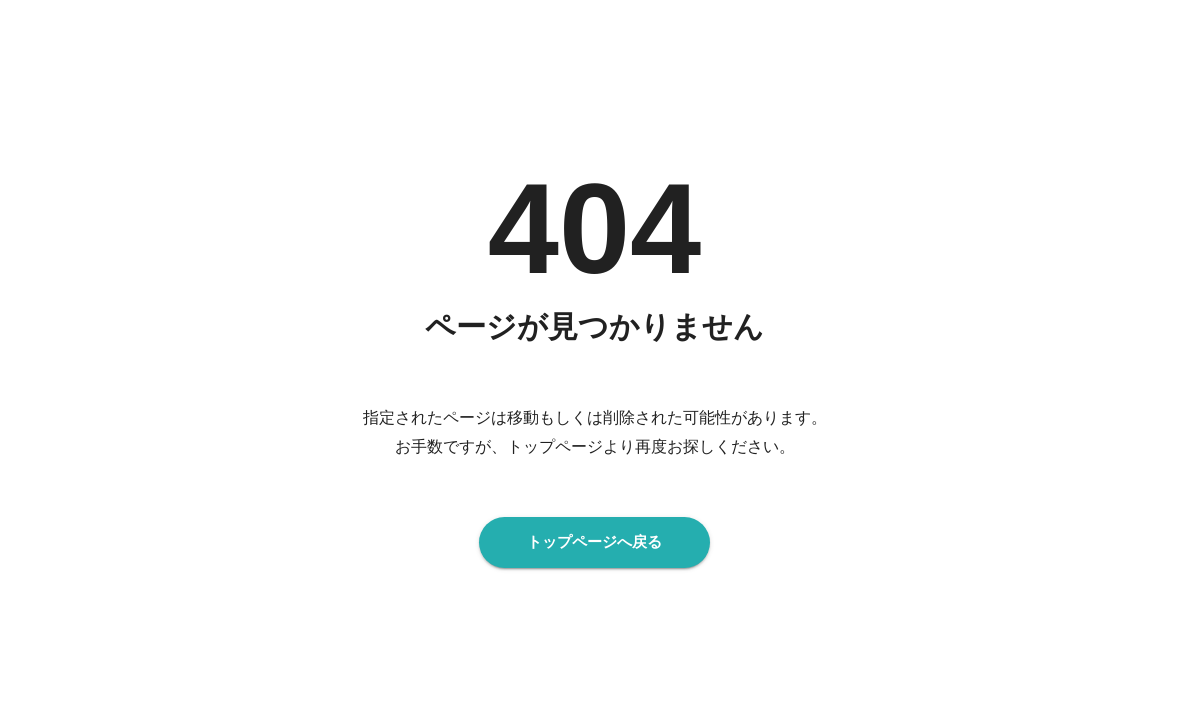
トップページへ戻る (594, 542)
